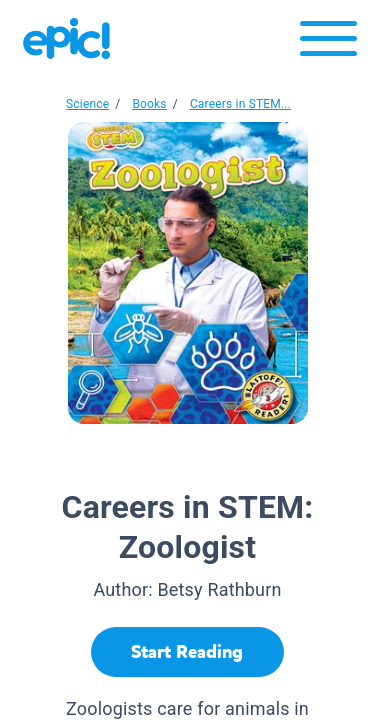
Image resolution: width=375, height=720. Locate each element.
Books (149, 104)
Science (87, 104)
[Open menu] (328, 43)
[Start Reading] (187, 652)
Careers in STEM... (240, 104)
